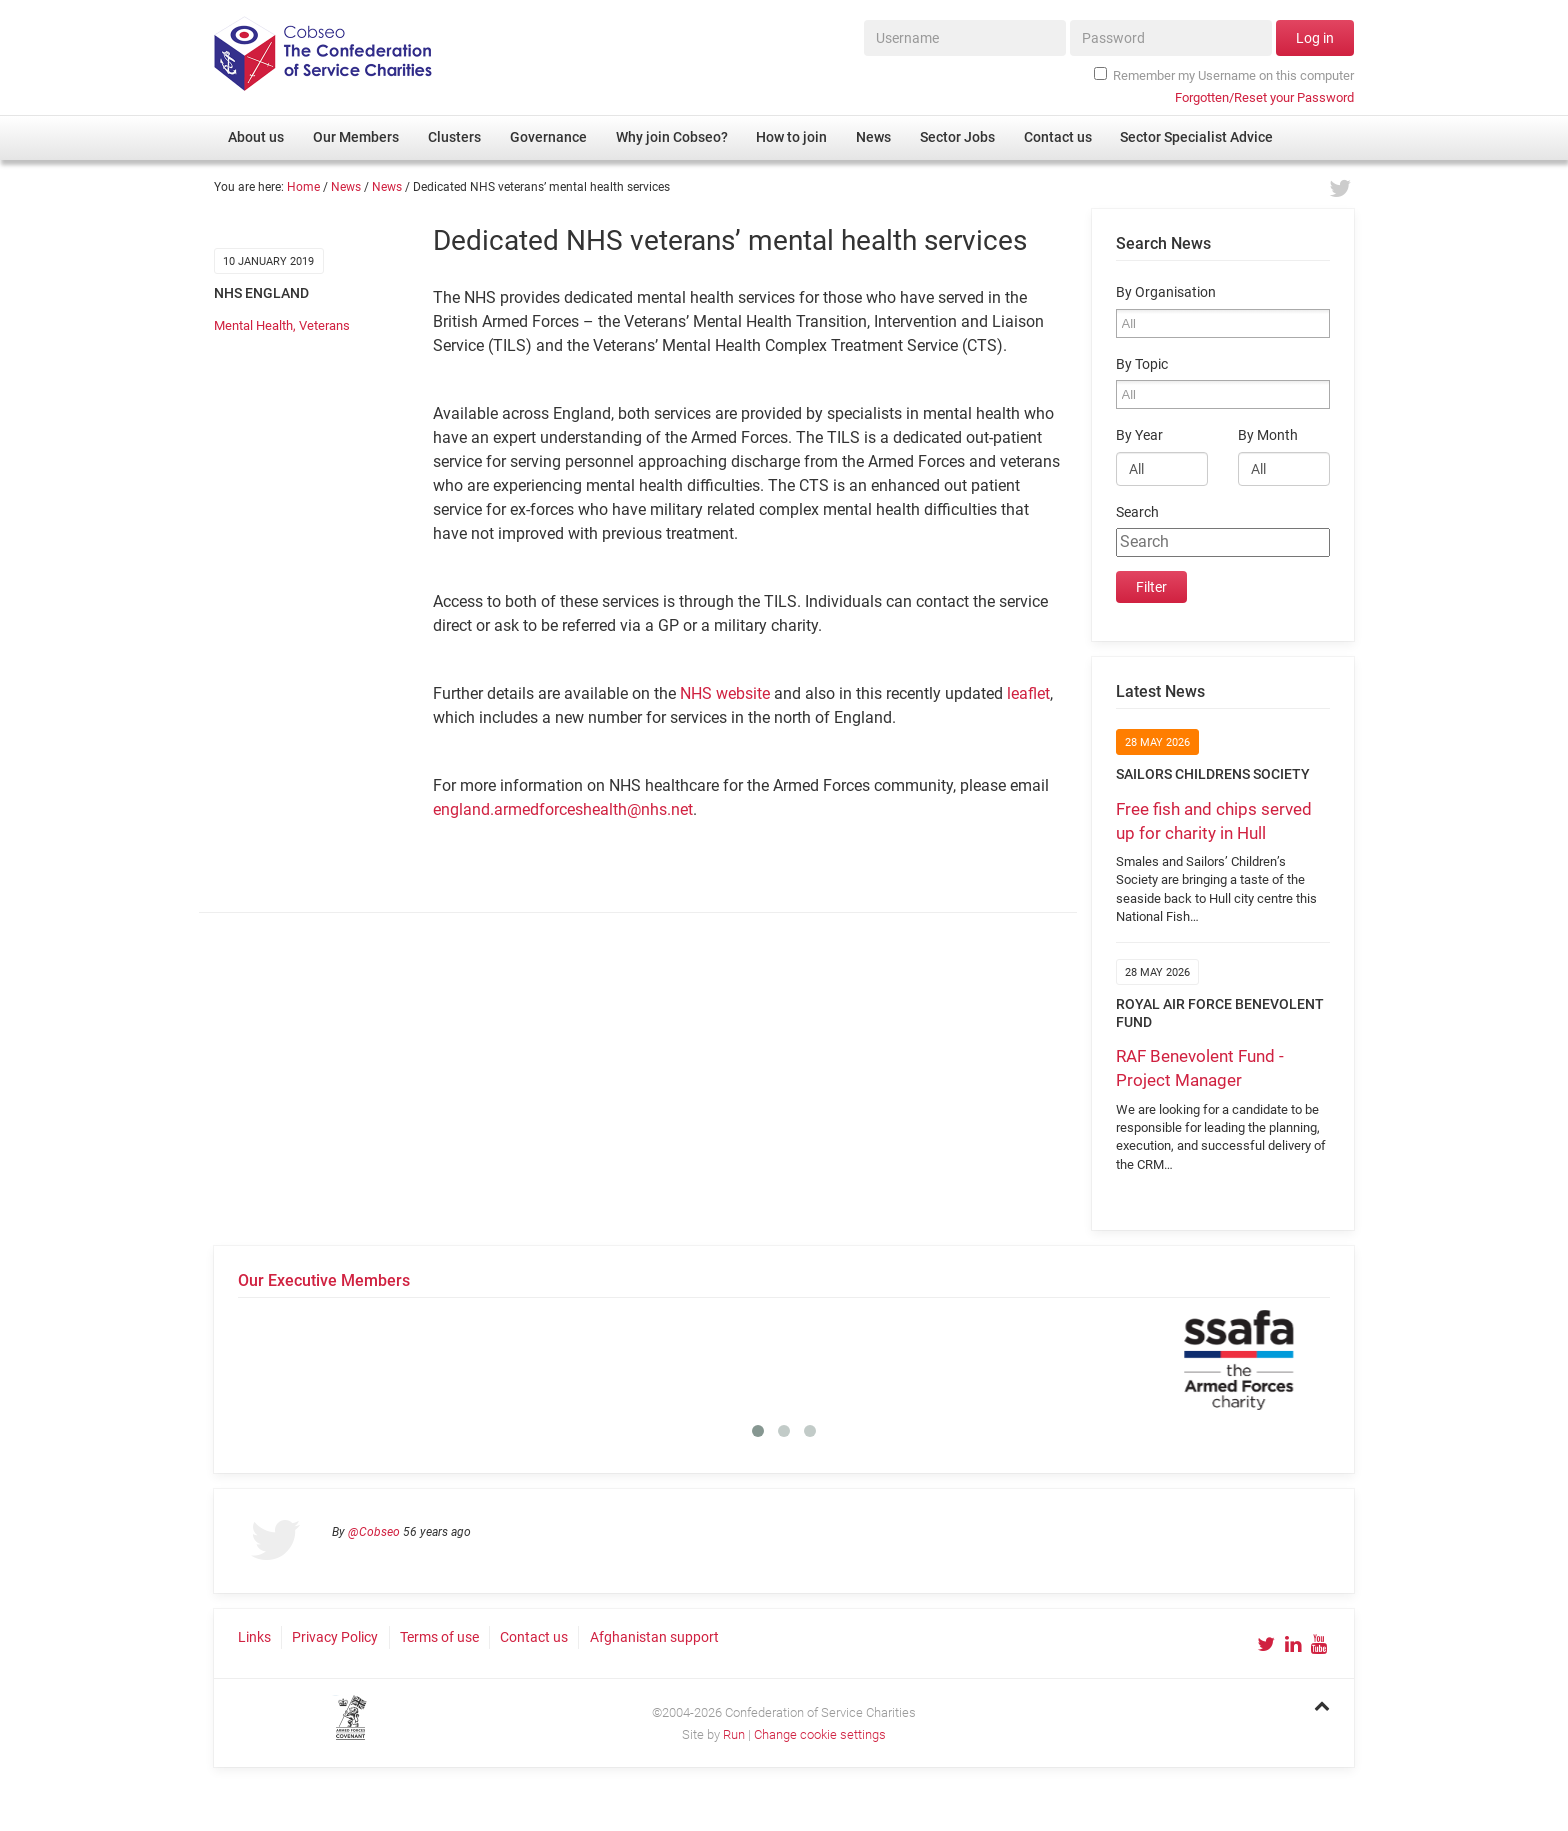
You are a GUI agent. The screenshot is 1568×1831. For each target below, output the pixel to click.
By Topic (1142, 364)
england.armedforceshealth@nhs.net (563, 809)
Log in (1315, 38)
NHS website (725, 693)
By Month (1268, 435)
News (346, 187)
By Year (1139, 435)
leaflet (1028, 693)
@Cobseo (374, 1532)
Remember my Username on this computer (1224, 75)
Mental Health (253, 325)
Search (1137, 512)
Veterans (324, 325)
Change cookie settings (820, 1734)
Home (303, 187)
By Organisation (1166, 292)
